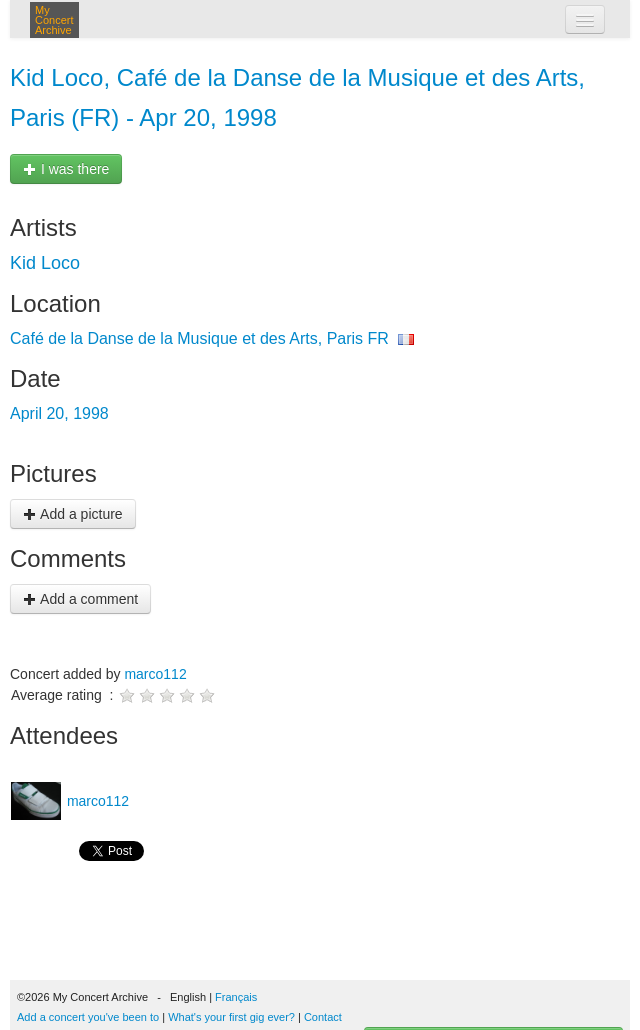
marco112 (155, 674)
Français (236, 997)
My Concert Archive (54, 20)
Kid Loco (45, 263)
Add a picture (73, 514)
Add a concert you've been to (88, 1017)
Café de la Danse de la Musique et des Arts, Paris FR (199, 338)
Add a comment (80, 599)
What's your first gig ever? (231, 1017)
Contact (323, 1017)
